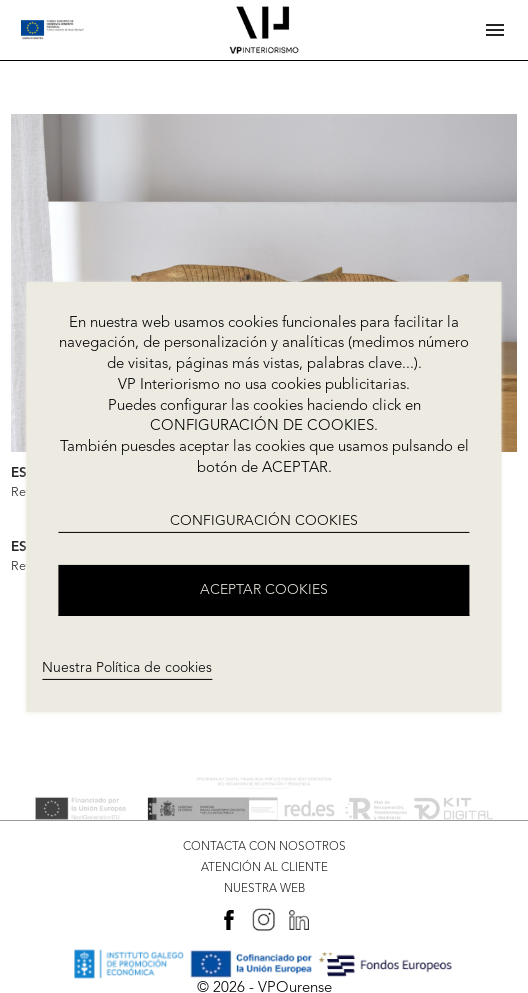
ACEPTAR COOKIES (264, 590)
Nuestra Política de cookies (127, 668)
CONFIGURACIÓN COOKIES (264, 521)
